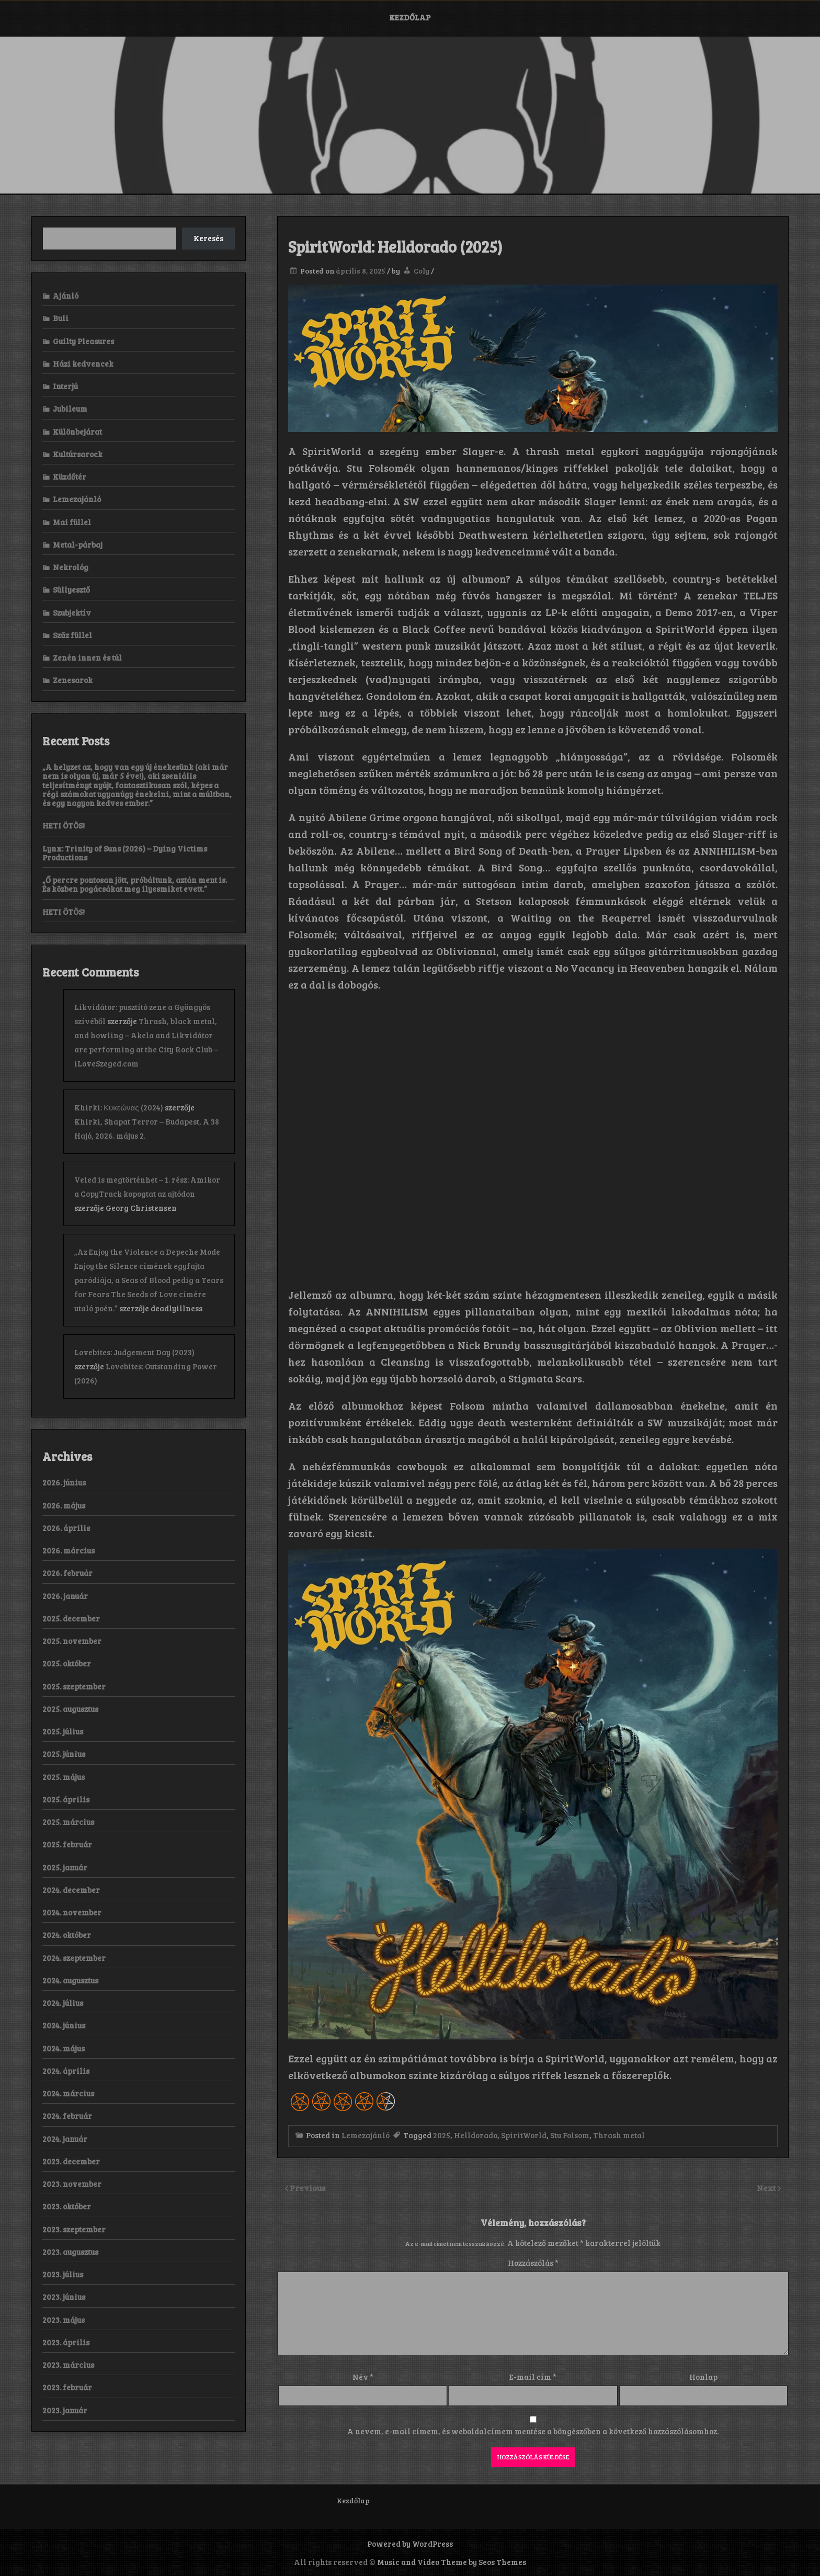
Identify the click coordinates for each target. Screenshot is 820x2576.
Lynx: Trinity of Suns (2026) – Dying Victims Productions (124, 853)
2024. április (65, 2071)
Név (362, 2376)
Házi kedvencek (83, 363)
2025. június (63, 1754)
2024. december (71, 1890)
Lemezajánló (365, 2135)
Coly (421, 271)
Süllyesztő (71, 589)
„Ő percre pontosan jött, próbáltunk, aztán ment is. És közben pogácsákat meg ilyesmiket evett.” (134, 884)
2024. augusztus (70, 1980)
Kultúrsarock (77, 454)
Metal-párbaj (77, 544)
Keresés (208, 238)
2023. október (66, 2206)
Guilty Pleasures (83, 341)
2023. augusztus (70, 2251)
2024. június (63, 2025)
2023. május (63, 2319)
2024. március (68, 2093)
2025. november (71, 1641)
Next (767, 2187)
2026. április (66, 1528)
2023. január (64, 2410)
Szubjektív (72, 612)
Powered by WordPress (410, 2543)
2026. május (63, 1505)
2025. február (67, 1844)
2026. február (67, 1573)
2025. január (64, 1867)
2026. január (65, 1596)
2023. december (71, 2161)
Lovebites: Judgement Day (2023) (134, 1352)
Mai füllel (72, 522)
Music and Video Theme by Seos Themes (451, 2562)
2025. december (71, 1618)
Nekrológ (70, 567)
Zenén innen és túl (87, 657)
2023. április (65, 2342)
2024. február (67, 2115)
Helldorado (475, 2135)
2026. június (64, 1482)
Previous (308, 2187)
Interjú (65, 386)
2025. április (65, 1799)
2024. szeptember (74, 1958)
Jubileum (70, 408)
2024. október (66, 1935)
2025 (441, 2135)
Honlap (703, 2376)
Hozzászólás (533, 2262)
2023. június (63, 2296)
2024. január (64, 2139)
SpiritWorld (523, 2135)
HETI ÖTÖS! (63, 825)
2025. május (63, 1777)
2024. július (62, 2003)
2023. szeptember (74, 2229)
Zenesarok (73, 680)
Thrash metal (619, 2135)
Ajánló (65, 295)
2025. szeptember (74, 1686)
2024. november (71, 1912)
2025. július (62, 1731)
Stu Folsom (569, 2135)
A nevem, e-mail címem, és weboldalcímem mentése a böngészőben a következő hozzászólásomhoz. (533, 2431)
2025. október (66, 1663)
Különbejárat (77, 431)
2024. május (63, 2048)
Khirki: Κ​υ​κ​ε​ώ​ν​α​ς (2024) (118, 1107)
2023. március (68, 2364)
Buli (61, 318)
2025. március (68, 1822)
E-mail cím (532, 2376)
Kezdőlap (409, 17)
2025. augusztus (70, 1709)
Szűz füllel (72, 635)
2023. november (71, 2183)
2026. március (68, 1550)
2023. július (62, 2274)
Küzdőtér (69, 476)
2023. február (67, 2387)
